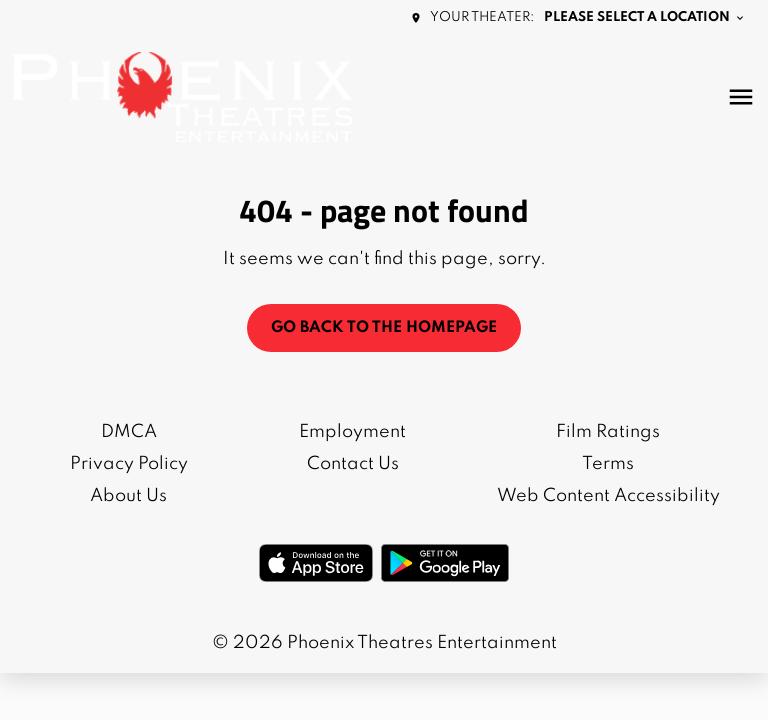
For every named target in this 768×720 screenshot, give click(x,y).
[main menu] (741, 97)
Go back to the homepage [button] (384, 328)
